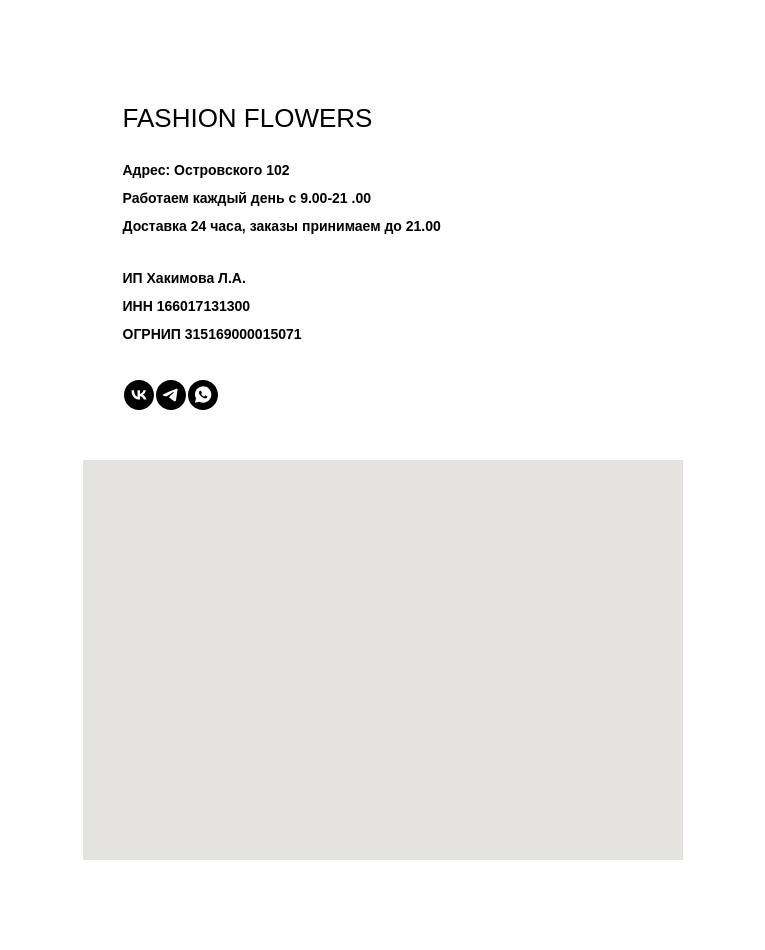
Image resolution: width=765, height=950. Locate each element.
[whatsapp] (203, 395)
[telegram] (171, 395)
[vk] (139, 395)
